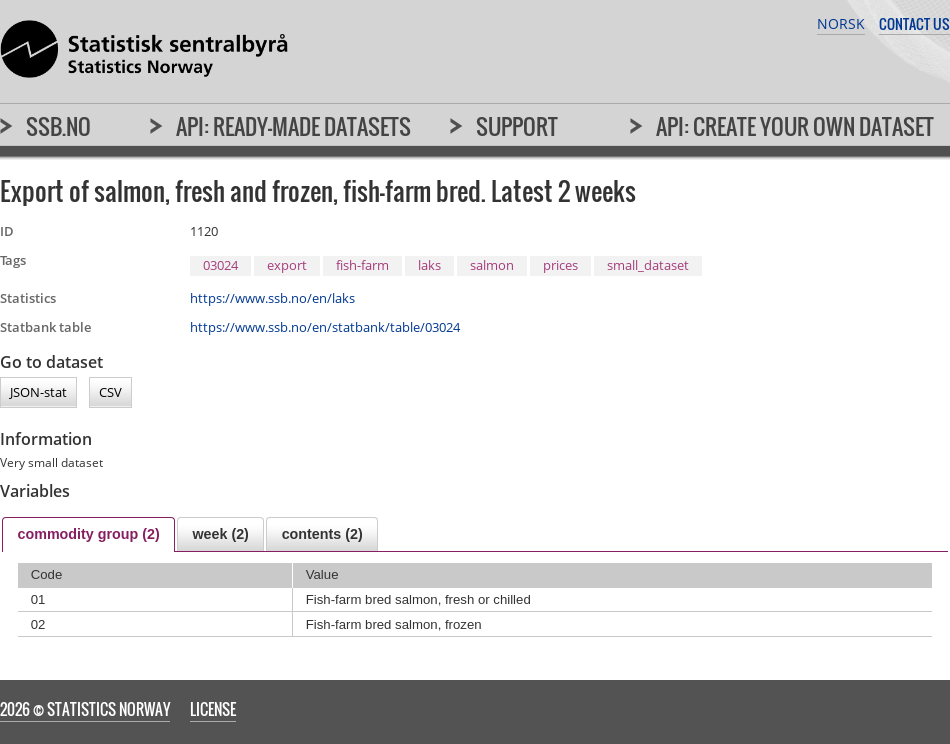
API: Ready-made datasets (293, 126)
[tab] (88, 534)
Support (517, 126)
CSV (110, 393)
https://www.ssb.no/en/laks (272, 298)
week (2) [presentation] (220, 534)
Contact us (914, 23)
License (213, 709)
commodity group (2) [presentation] (88, 534)
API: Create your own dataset (795, 126)
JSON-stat (38, 393)
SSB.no (58, 126)
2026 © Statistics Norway (85, 709)
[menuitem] (45, 135)
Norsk (841, 23)
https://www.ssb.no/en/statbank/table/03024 (325, 327)
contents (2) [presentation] (322, 534)
